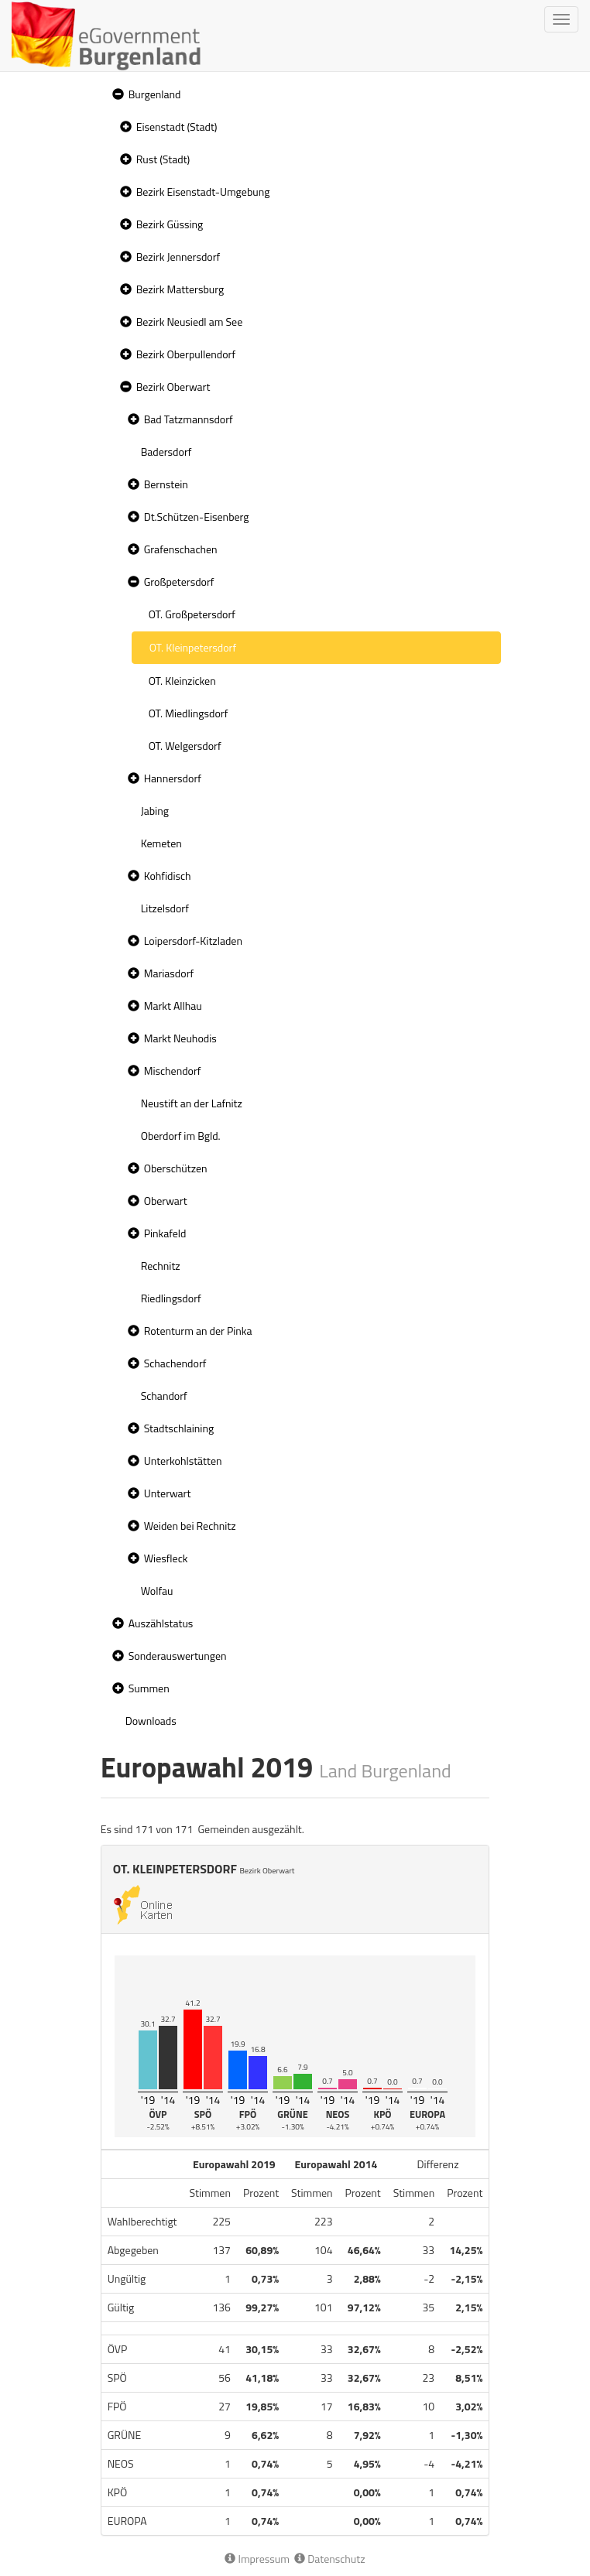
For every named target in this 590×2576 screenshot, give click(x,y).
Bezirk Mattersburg (180, 289)
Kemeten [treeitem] (161, 843)
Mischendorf (172, 1070)
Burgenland (155, 94)
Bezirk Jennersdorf (178, 256)
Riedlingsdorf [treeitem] (171, 1298)
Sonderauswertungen (178, 1655)
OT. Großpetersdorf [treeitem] (192, 614)
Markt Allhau (173, 1005)
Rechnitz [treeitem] (160, 1265)
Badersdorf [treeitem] (166, 451)
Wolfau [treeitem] (157, 1590)
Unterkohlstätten (183, 1460)
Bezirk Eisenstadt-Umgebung (203, 191)
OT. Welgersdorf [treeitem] (185, 745)
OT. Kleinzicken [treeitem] (182, 680)
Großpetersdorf (179, 581)
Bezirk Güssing (170, 224)
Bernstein (166, 484)
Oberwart (165, 1200)
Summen (149, 1688)
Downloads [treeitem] (151, 1720)
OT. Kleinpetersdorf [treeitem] (192, 647)
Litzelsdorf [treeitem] (165, 908)
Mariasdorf (169, 973)
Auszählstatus (161, 1623)
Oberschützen (176, 1168)
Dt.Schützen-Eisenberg (196, 516)
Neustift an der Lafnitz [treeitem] (191, 1103)
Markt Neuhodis (180, 1038)
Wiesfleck (166, 1558)
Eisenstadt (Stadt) (177, 126)
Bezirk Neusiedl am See (189, 321)
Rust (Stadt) (163, 159)
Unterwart (167, 1493)
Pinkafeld (165, 1233)
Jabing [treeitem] (155, 810)
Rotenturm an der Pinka (198, 1330)
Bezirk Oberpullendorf (185, 354)
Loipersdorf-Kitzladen (193, 940)
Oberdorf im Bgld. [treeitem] (181, 1135)
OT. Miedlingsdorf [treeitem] (188, 713)
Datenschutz (329, 2558)
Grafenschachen (181, 549)
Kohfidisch (167, 875)
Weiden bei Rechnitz (190, 1525)
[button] (116, 95)
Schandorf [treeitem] (164, 1395)
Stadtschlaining (179, 1428)
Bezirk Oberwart (173, 386)
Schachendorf (175, 1363)
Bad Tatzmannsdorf (188, 419)
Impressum (257, 2558)
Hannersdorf (172, 778)
